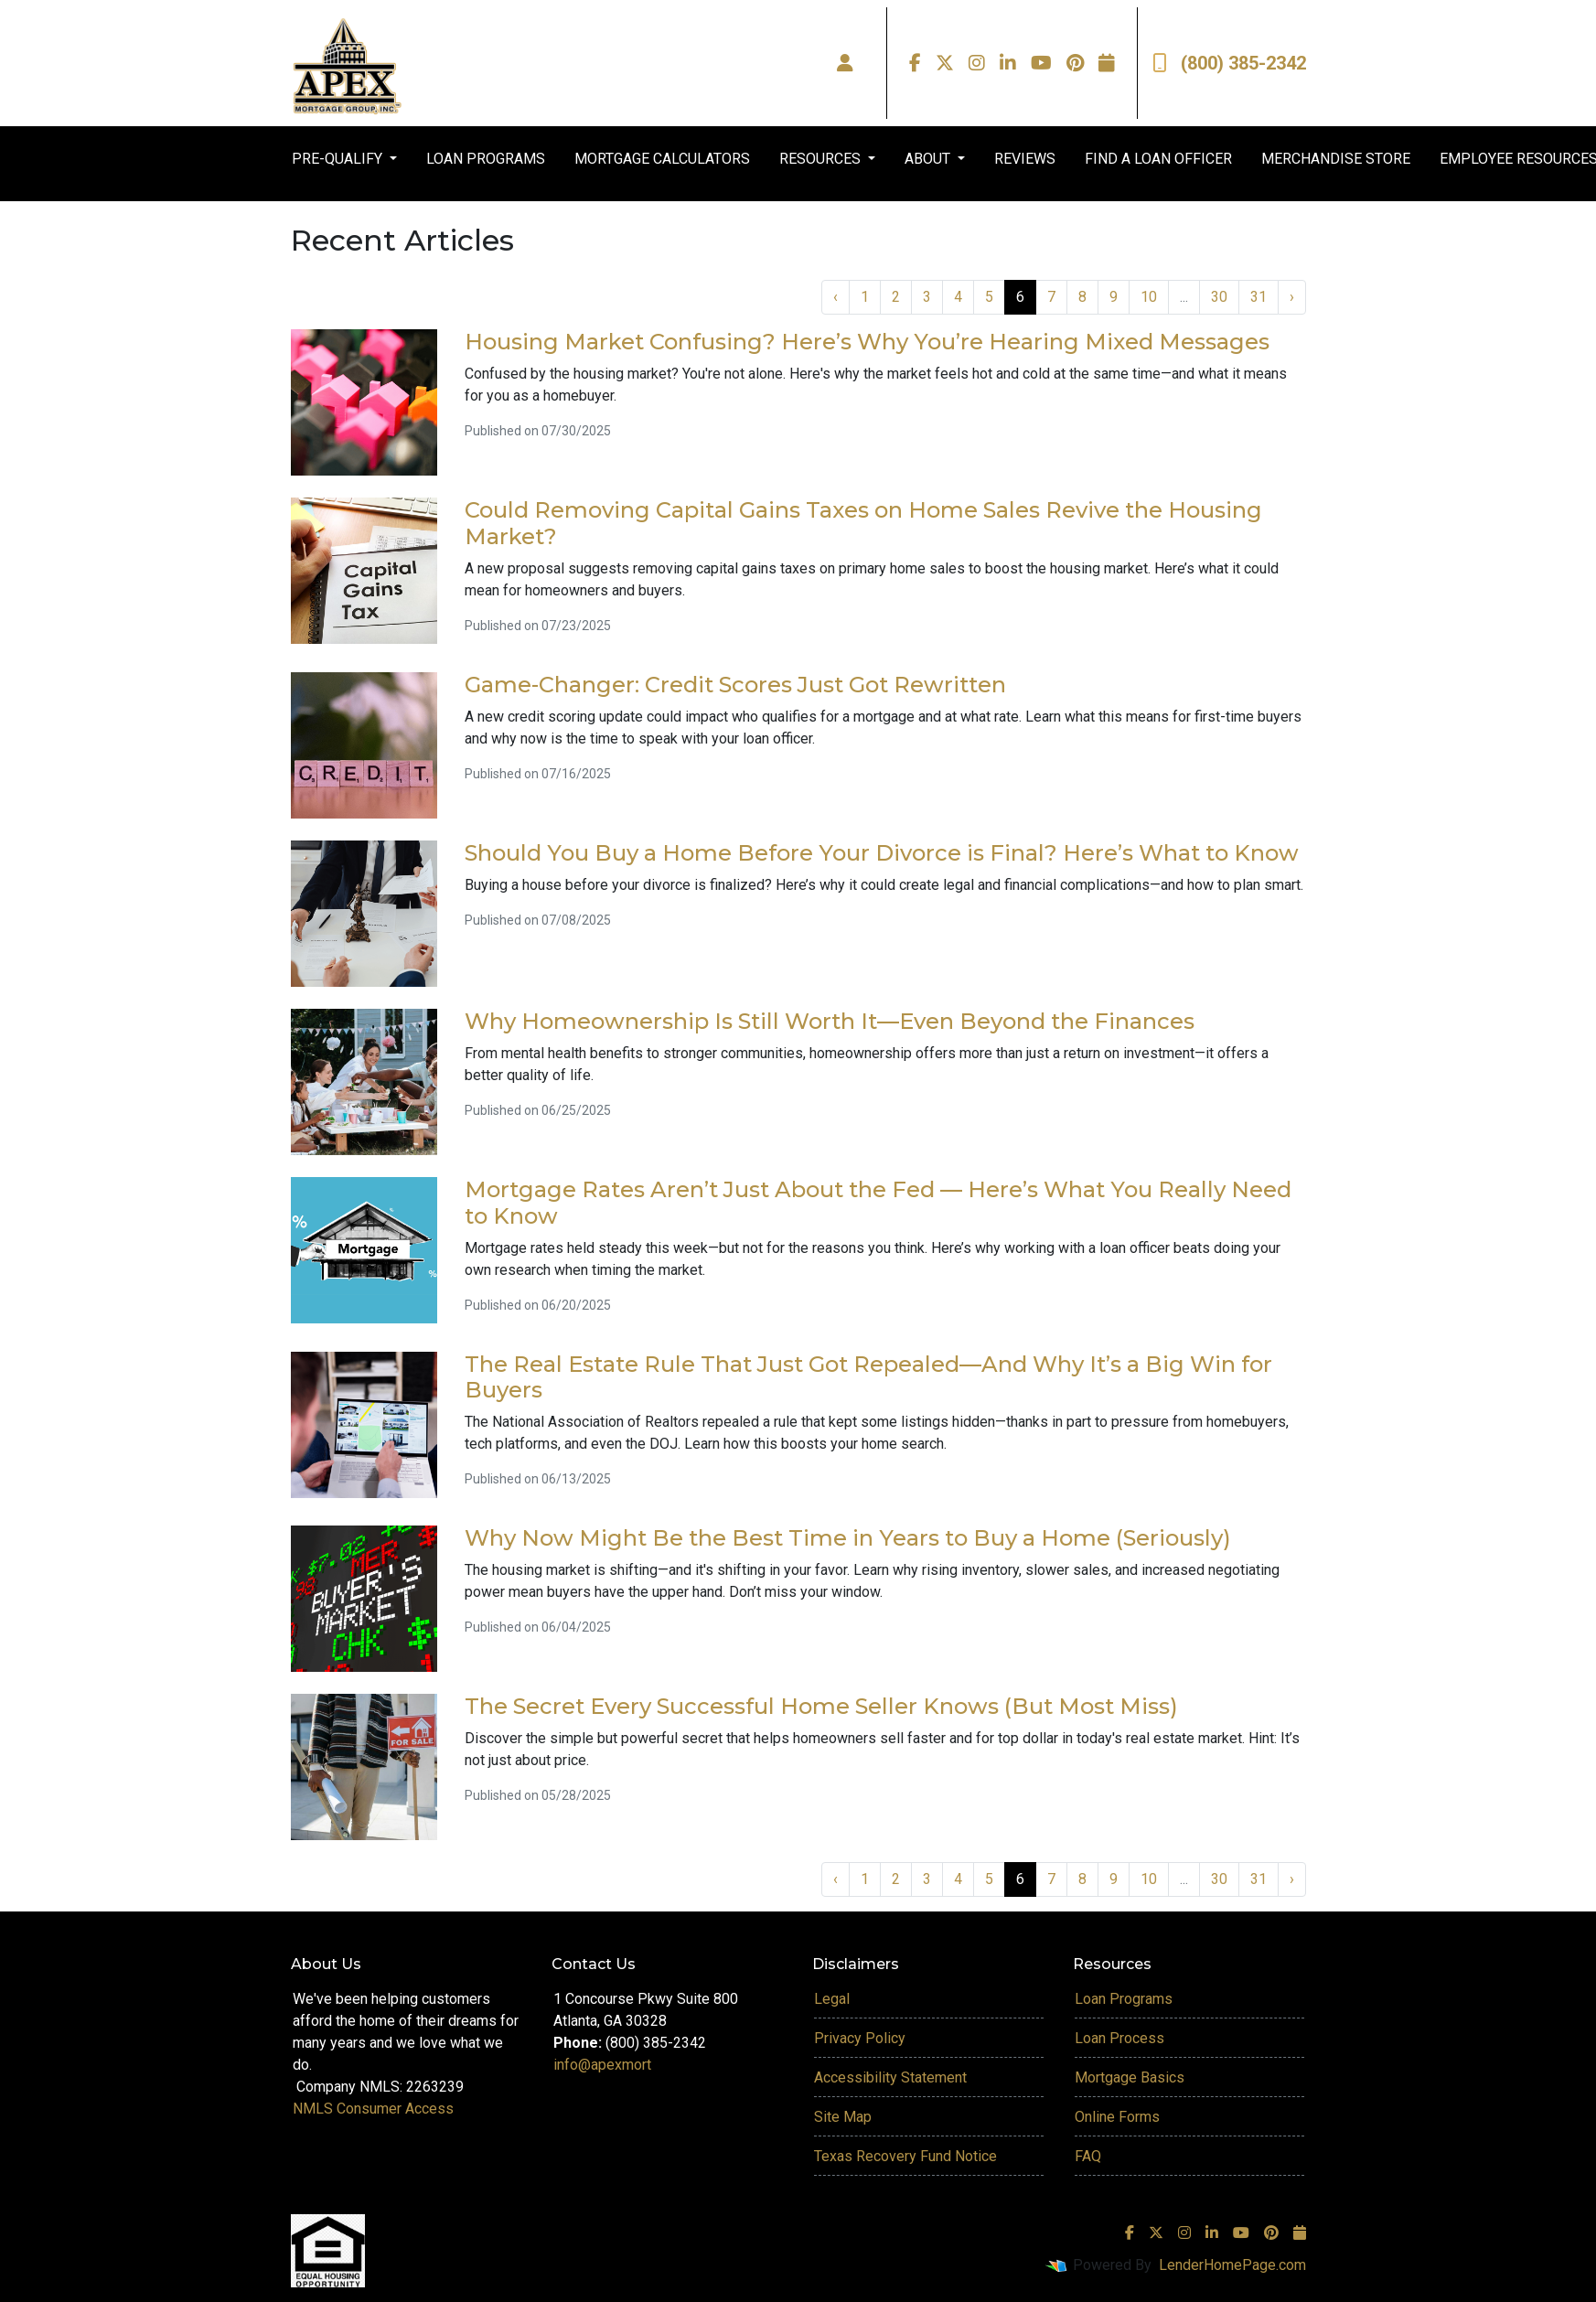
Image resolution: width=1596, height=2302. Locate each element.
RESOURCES (821, 158)
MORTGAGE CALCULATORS (662, 158)
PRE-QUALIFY (339, 158)
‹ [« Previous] (835, 296)
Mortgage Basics (1129, 2077)
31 (1258, 296)
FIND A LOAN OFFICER (1158, 158)
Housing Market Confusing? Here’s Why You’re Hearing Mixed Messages (867, 341)
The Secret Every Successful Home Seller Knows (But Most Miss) (821, 1706)
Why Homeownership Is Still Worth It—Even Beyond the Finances (829, 1021)
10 (1149, 296)
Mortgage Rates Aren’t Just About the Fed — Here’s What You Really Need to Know (878, 1202)
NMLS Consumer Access (373, 2108)
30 (1219, 296)
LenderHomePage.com (1232, 2265)
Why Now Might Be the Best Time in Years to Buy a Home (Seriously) (848, 1538)
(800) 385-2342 (1229, 63)
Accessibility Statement (890, 2077)
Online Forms (1117, 2116)
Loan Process (1119, 2038)
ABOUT (929, 158)
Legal (832, 1999)
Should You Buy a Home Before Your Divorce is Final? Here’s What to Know (882, 853)
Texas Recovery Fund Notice (905, 2156)
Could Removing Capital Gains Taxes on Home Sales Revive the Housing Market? (863, 523)
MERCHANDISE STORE (1335, 158)
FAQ (1088, 2156)
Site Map (843, 2116)
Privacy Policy (859, 2038)
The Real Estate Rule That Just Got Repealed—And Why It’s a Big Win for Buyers (868, 1377)
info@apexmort (602, 2064)
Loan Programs (1124, 1999)
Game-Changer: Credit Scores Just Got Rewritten (735, 684)
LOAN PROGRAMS (485, 158)
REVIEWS (1024, 158)
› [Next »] (1292, 296)
